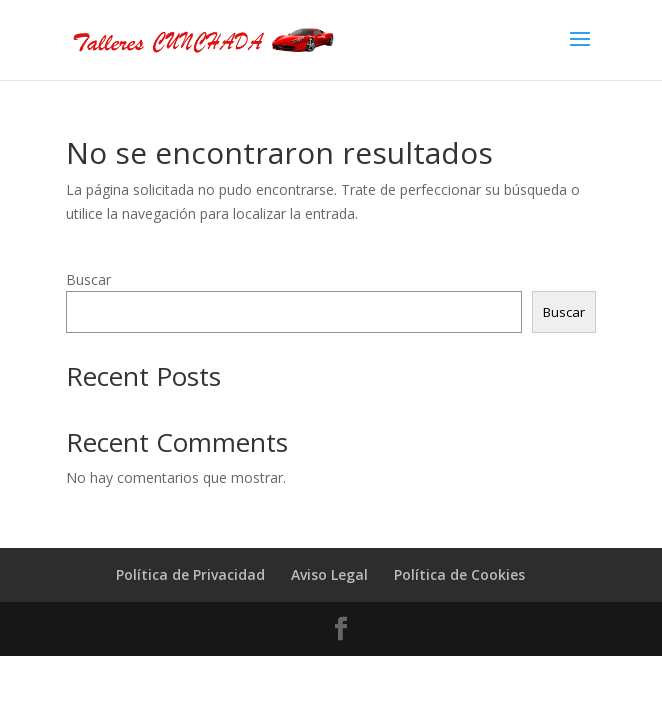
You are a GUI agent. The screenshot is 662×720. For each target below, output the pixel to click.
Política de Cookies (459, 574)
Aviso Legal (329, 574)
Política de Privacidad (190, 574)
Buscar (88, 279)
